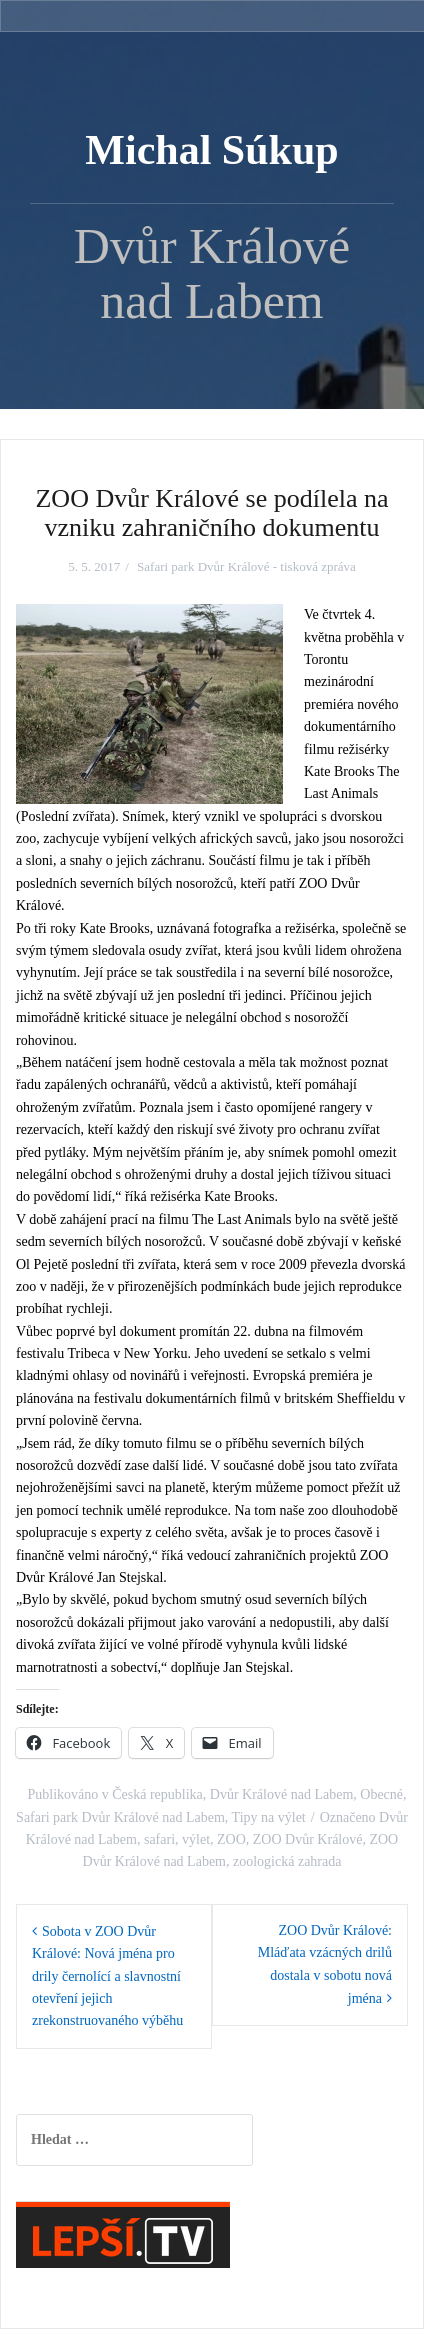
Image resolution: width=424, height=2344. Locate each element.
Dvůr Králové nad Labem (281, 1794)
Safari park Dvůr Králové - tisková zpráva (246, 566)
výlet (196, 1839)
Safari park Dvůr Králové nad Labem (120, 1817)
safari (159, 1839)
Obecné (381, 1794)
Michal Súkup (211, 150)
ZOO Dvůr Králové (308, 1839)
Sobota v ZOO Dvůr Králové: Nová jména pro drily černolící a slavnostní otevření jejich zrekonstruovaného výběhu (107, 1976)
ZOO (231, 1839)
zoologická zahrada (287, 1861)
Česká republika (157, 1794)
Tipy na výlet (269, 1817)
